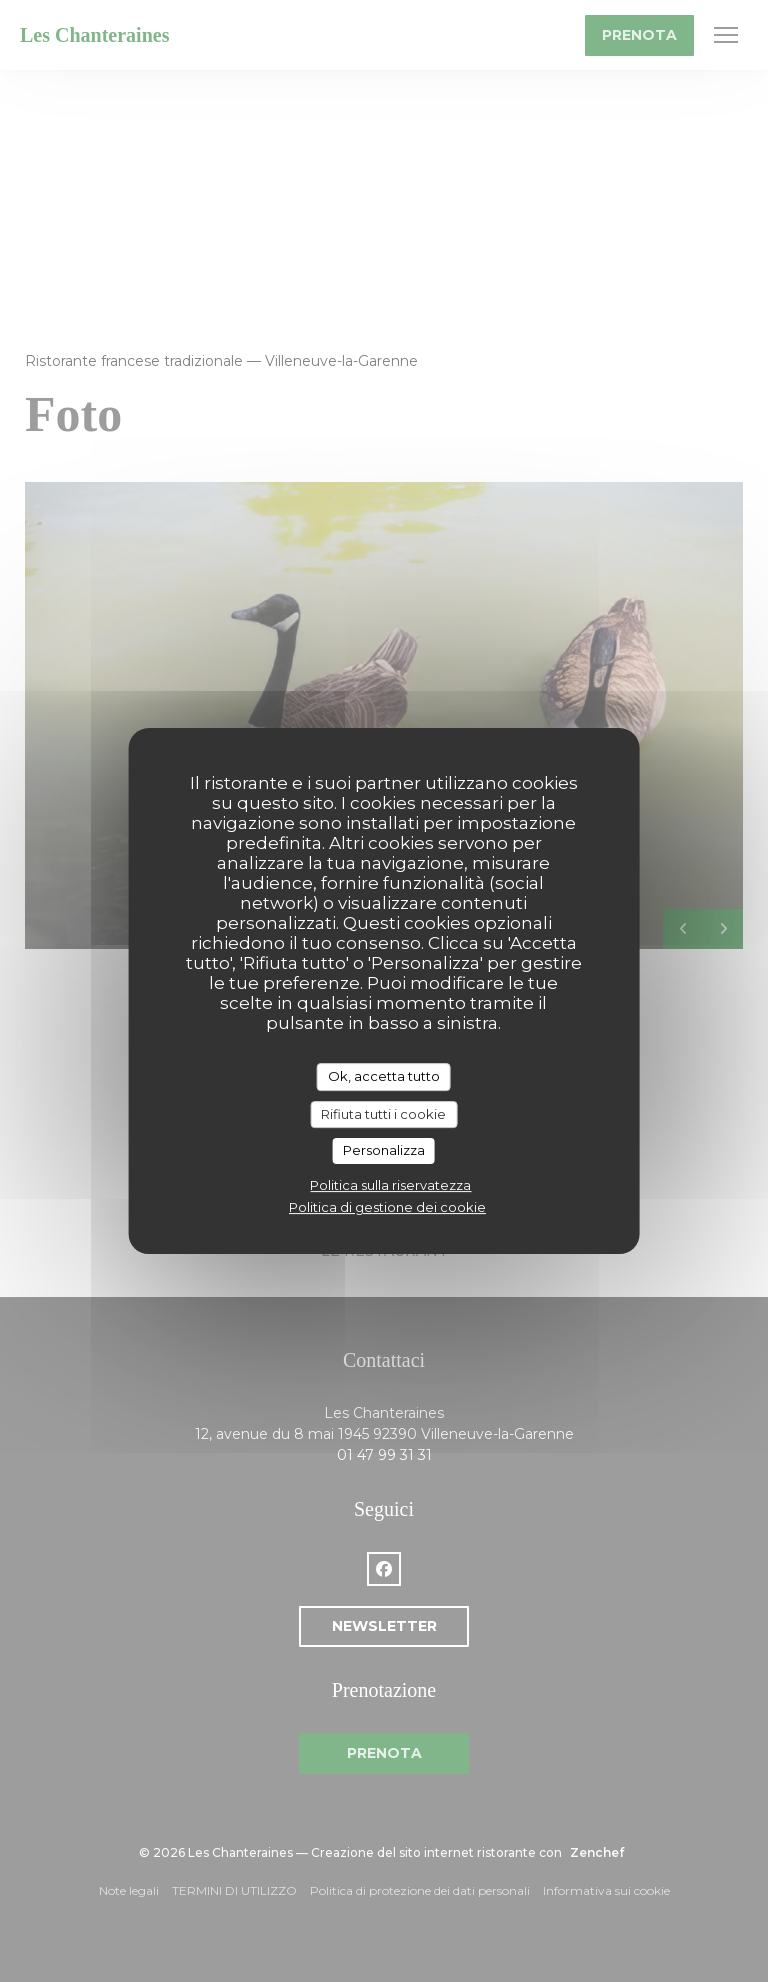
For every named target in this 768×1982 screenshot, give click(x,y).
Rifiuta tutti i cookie (383, 1114)
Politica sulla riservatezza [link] (390, 1185)
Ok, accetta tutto (384, 1076)
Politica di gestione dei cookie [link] (387, 1207)
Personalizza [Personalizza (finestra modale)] (384, 1150)
